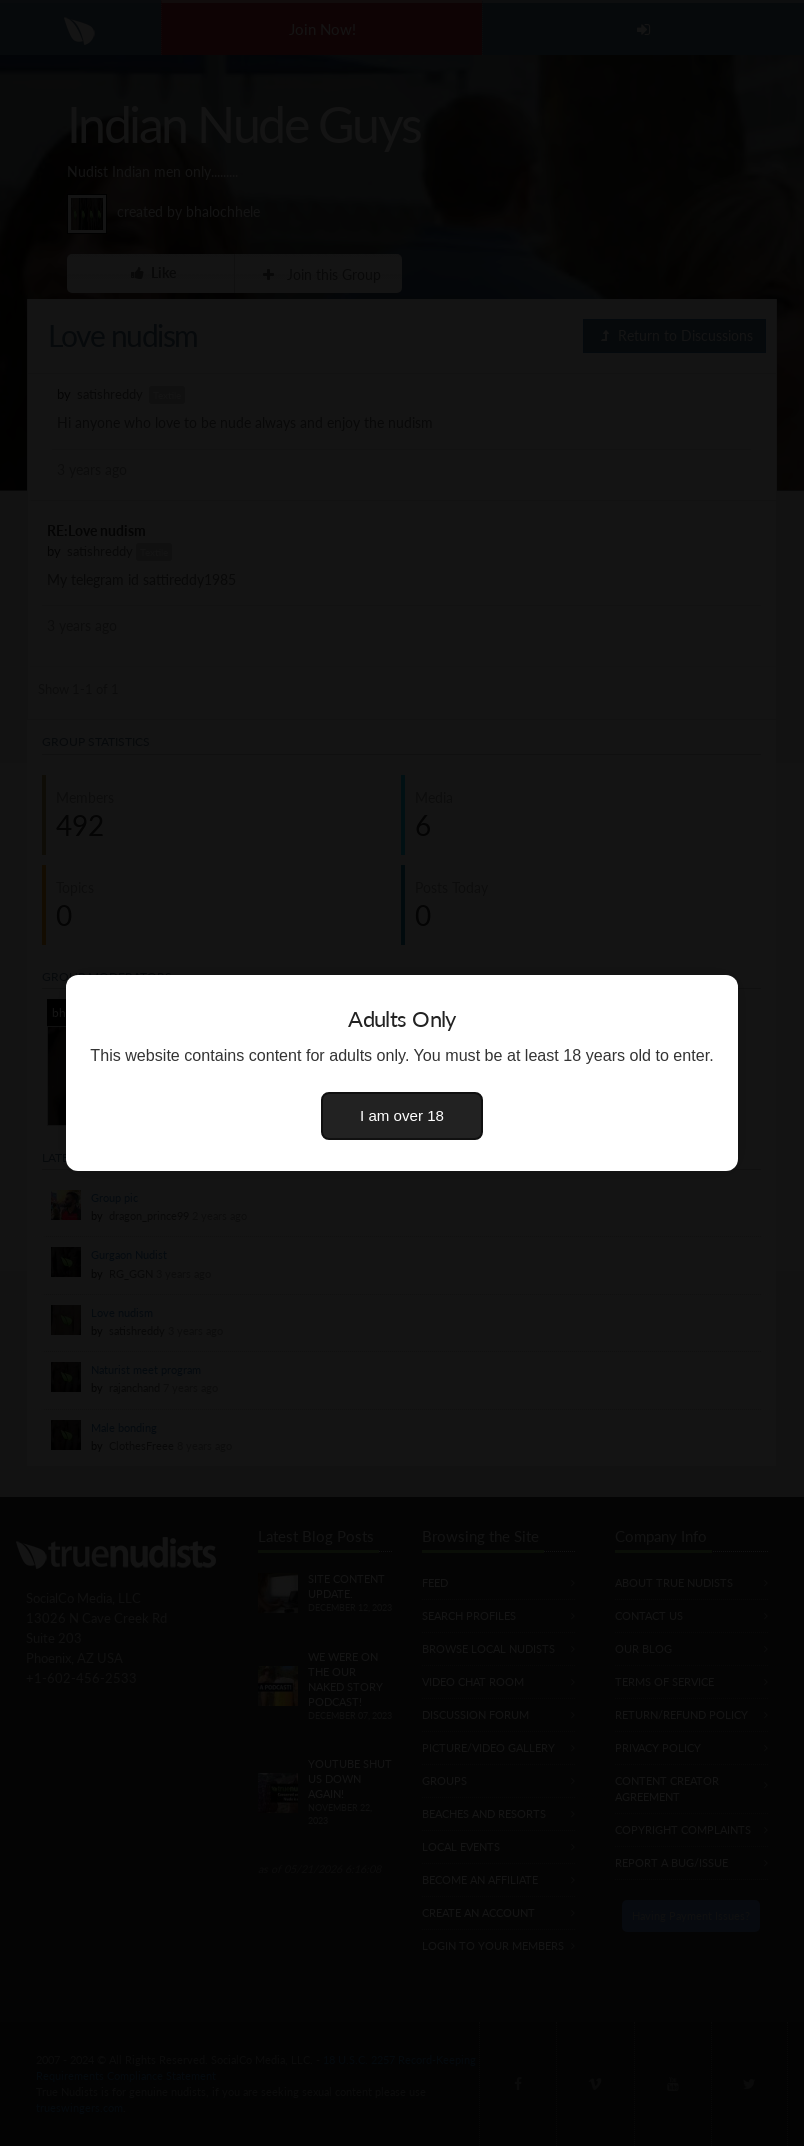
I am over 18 (402, 1115)
